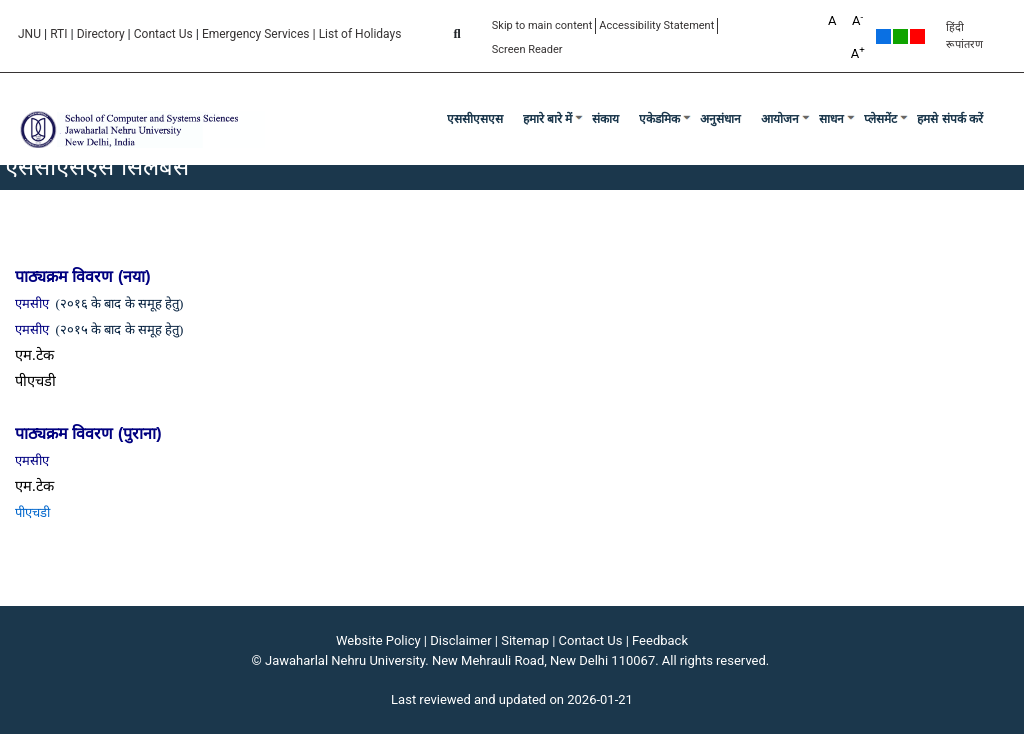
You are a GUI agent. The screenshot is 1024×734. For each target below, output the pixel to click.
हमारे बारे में (548, 119)
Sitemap (525, 640)
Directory (101, 34)
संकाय (605, 119)
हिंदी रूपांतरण (964, 36)
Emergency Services (256, 34)
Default (883, 36)
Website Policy (378, 640)
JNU (29, 34)
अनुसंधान (720, 119)
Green (900, 36)
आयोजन (780, 119)
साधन (831, 119)
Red (917, 36)
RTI (58, 34)
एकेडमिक (659, 119)
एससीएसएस (475, 119)
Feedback (660, 640)
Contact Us (163, 34)
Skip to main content (542, 25)
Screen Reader (527, 49)
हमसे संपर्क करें (950, 119)
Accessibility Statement (656, 25)
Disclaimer (460, 640)
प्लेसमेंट (880, 119)
